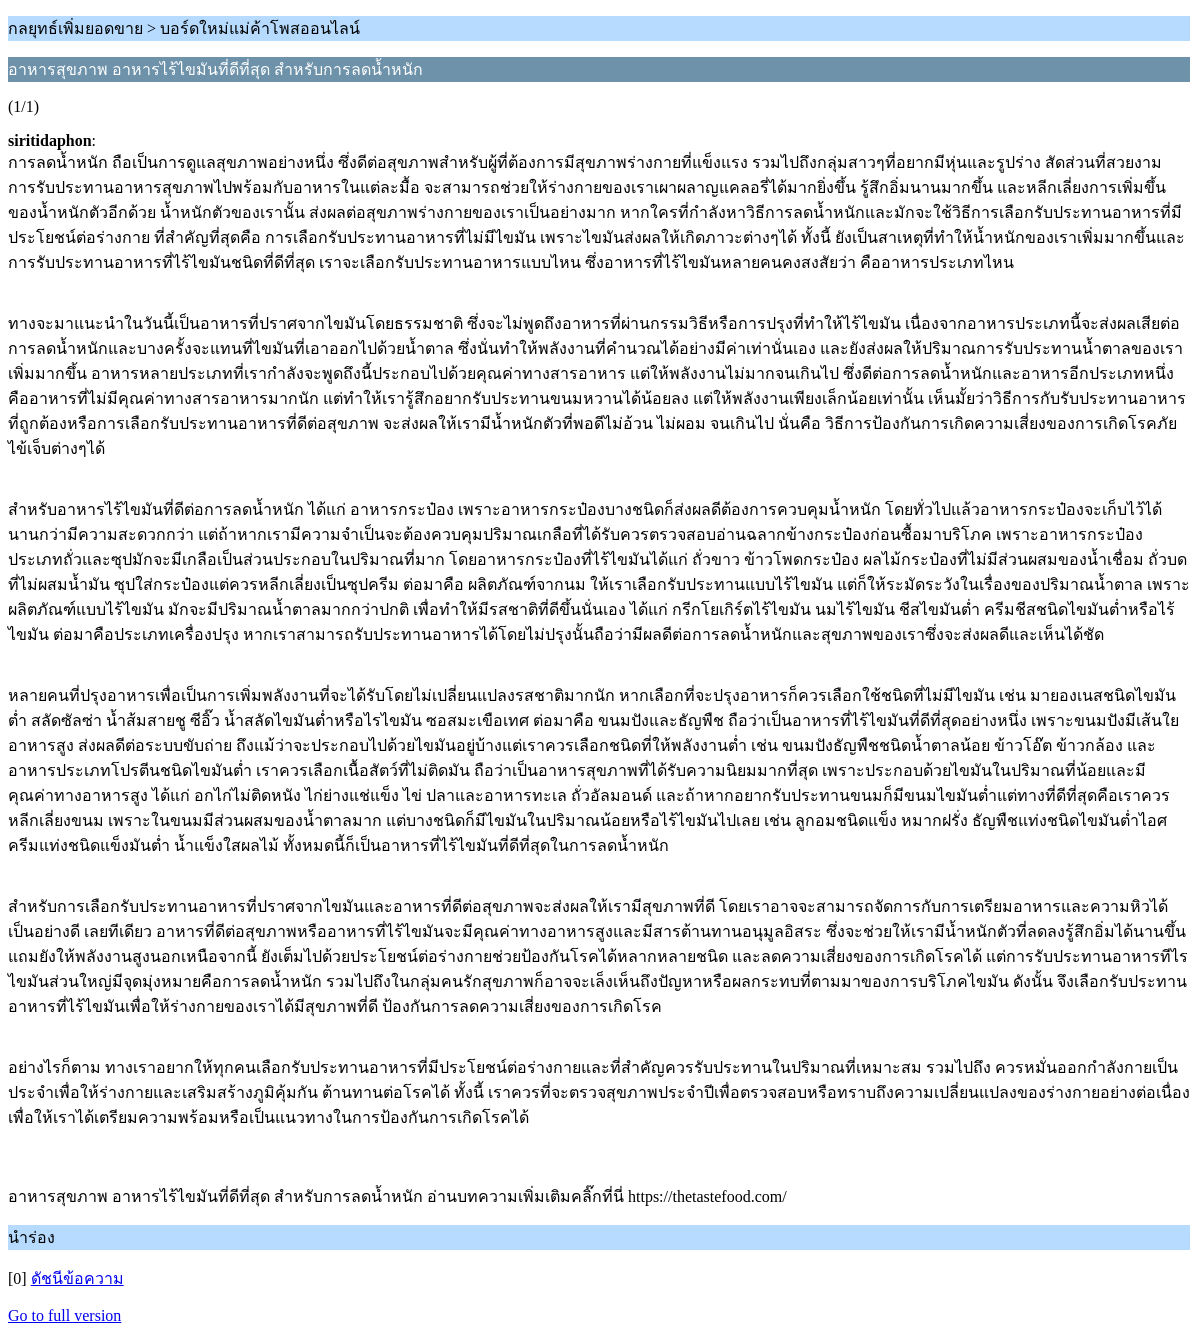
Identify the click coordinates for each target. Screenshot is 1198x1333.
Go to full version (64, 1315)
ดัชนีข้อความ (77, 1278)
